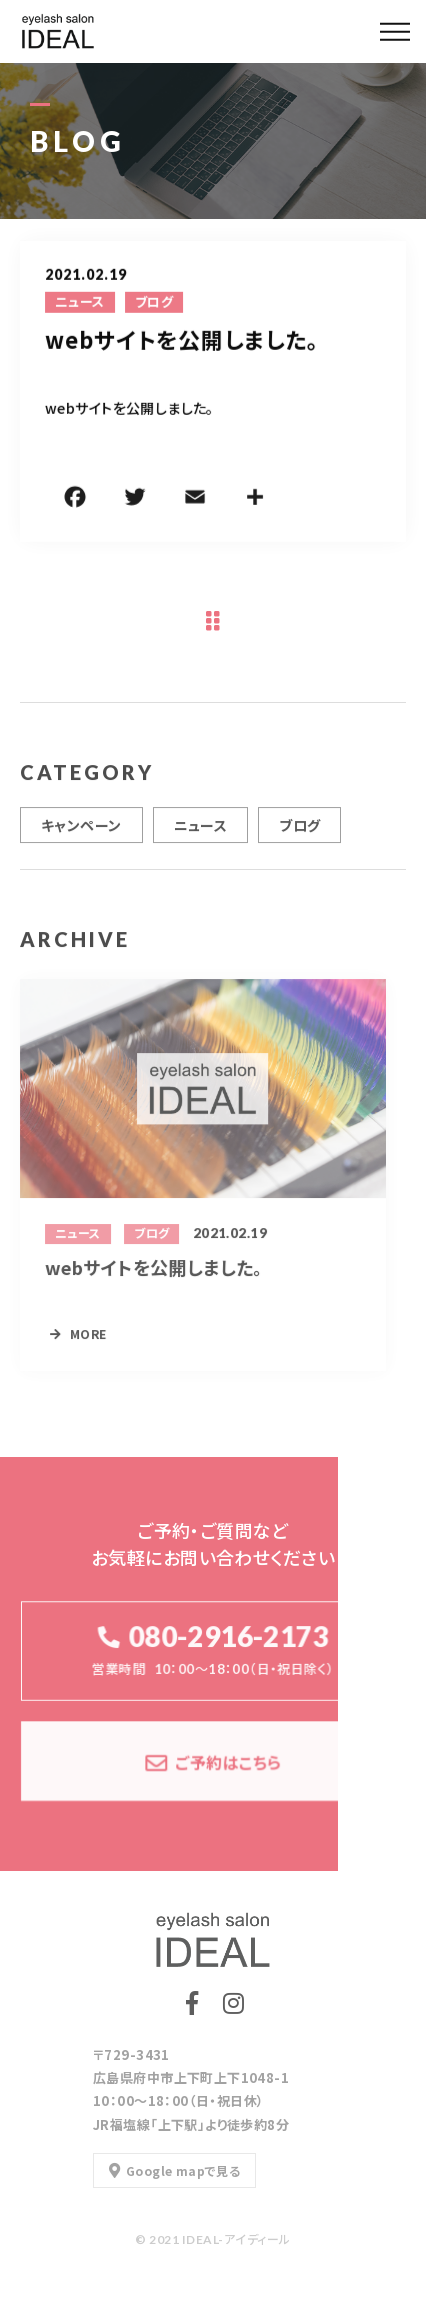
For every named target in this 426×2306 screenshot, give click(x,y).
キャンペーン (81, 832)
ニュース (80, 303)
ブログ (154, 303)
